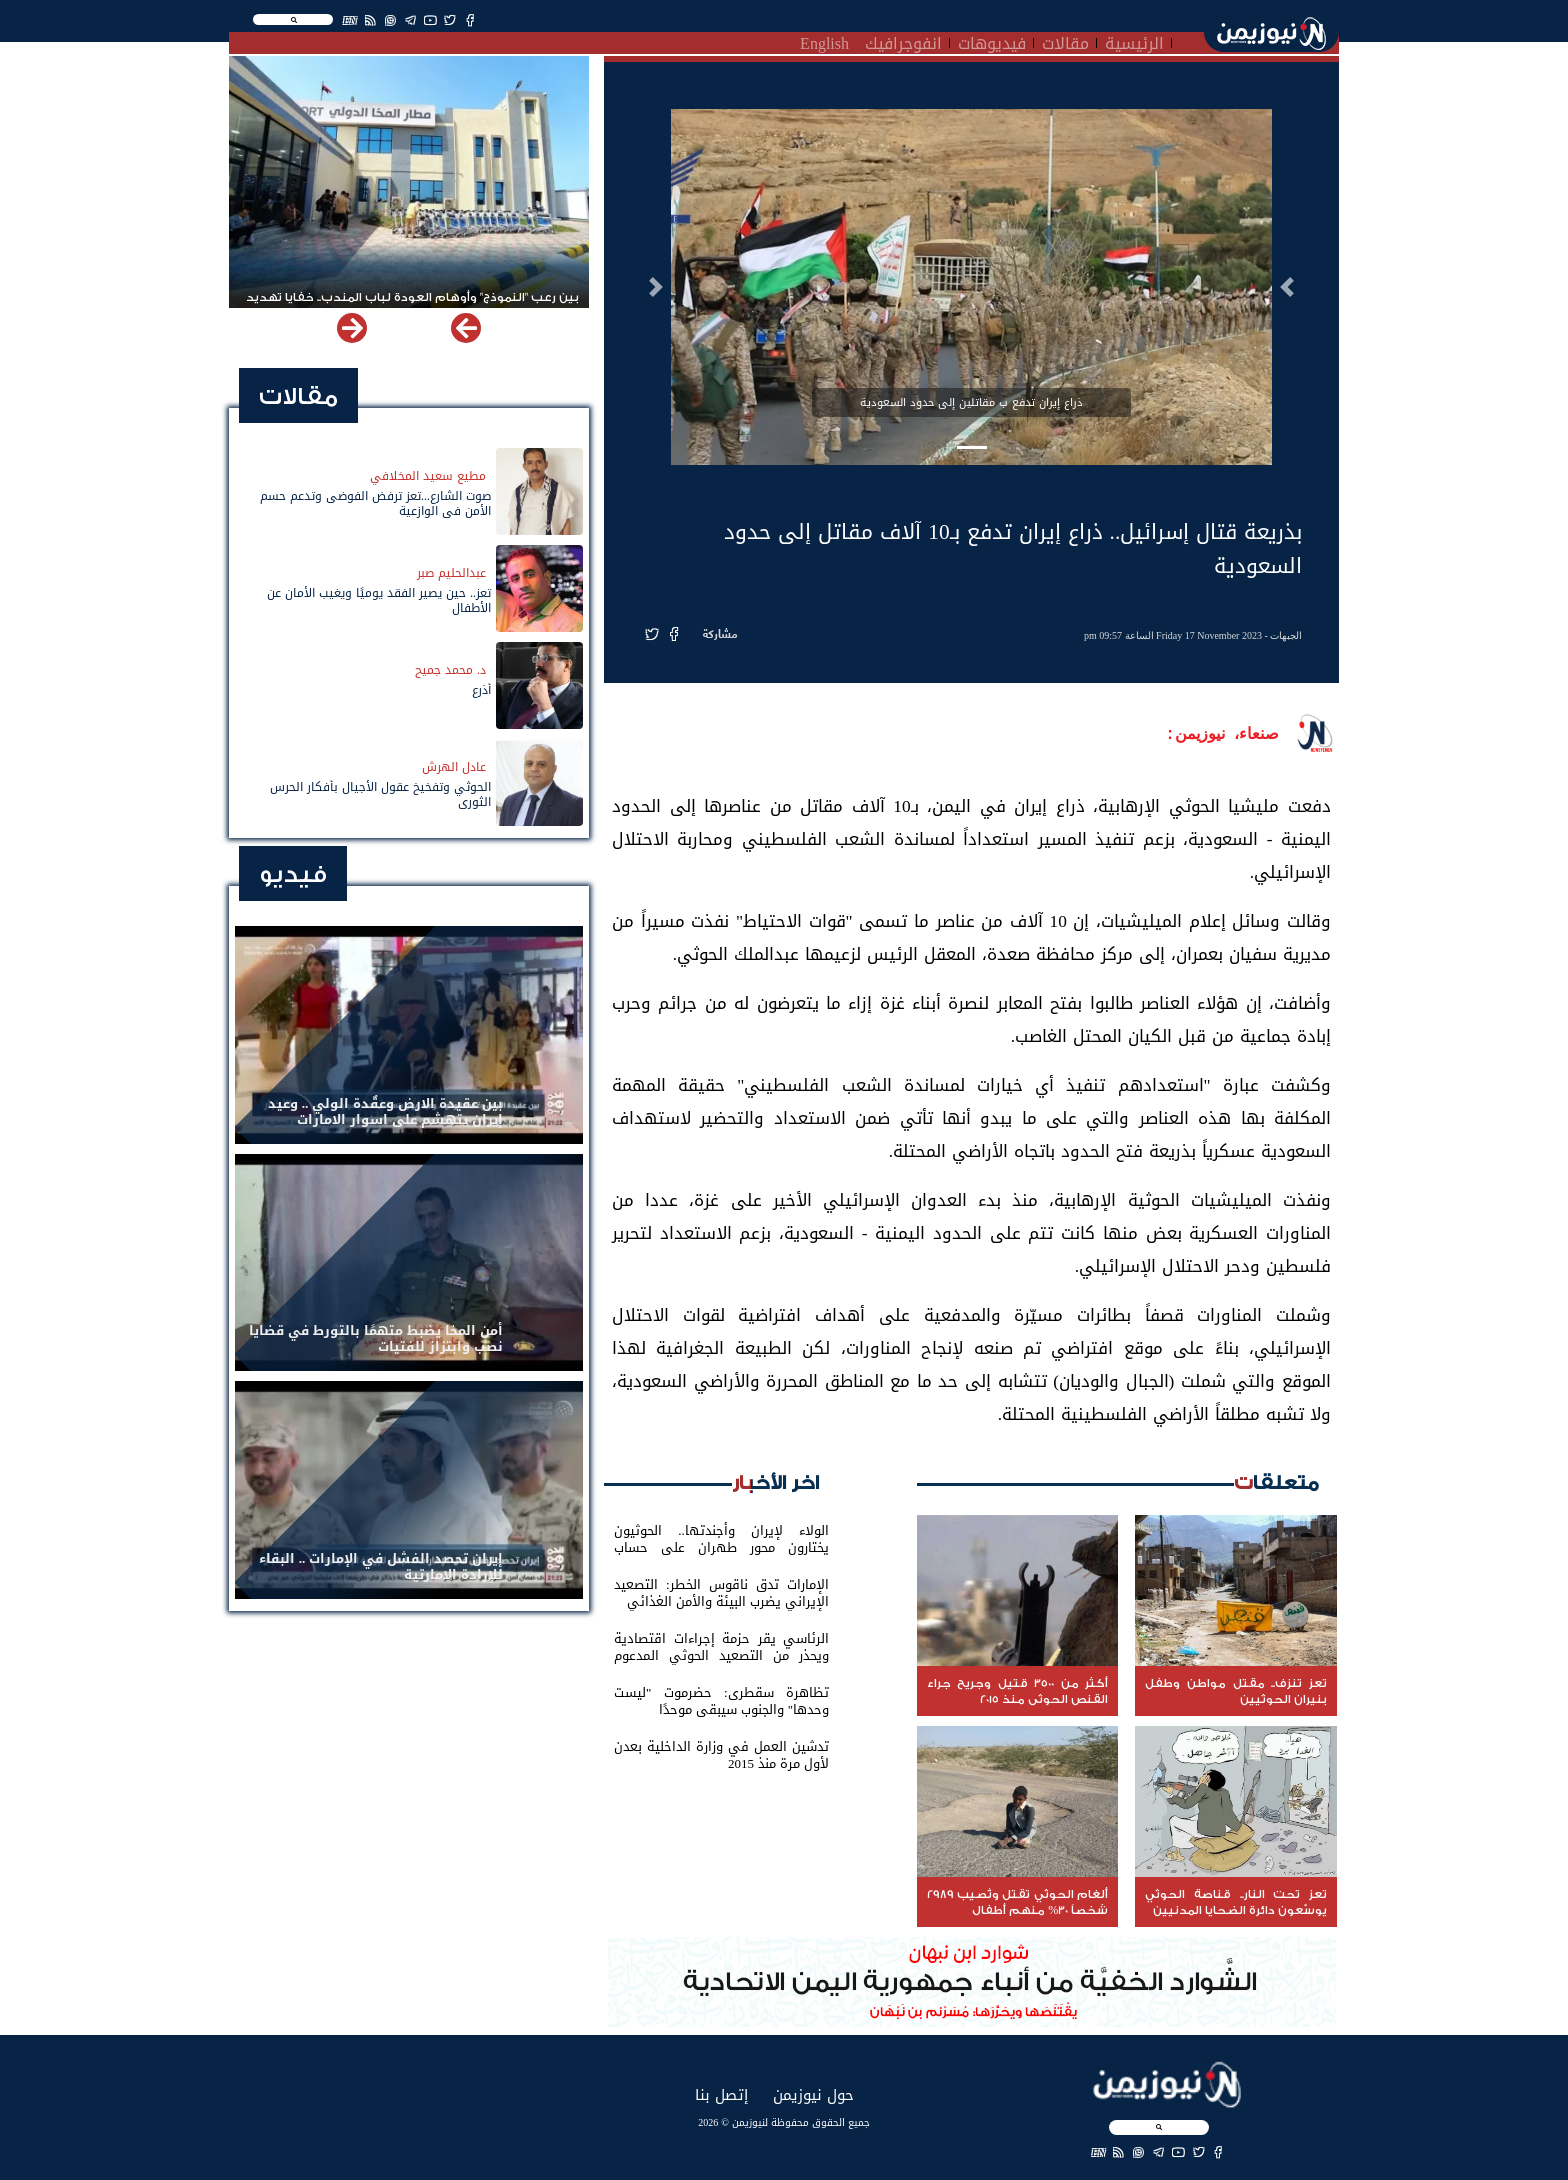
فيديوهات (992, 41)
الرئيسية (1134, 41)
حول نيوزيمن (813, 2094)
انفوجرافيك (903, 41)
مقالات (1065, 41)
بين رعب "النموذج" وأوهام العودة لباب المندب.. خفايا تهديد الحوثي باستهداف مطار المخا (412, 306)
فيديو (293, 874)
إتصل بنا (721, 2094)
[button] (1287, 287)
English (824, 41)
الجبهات (1286, 635)
